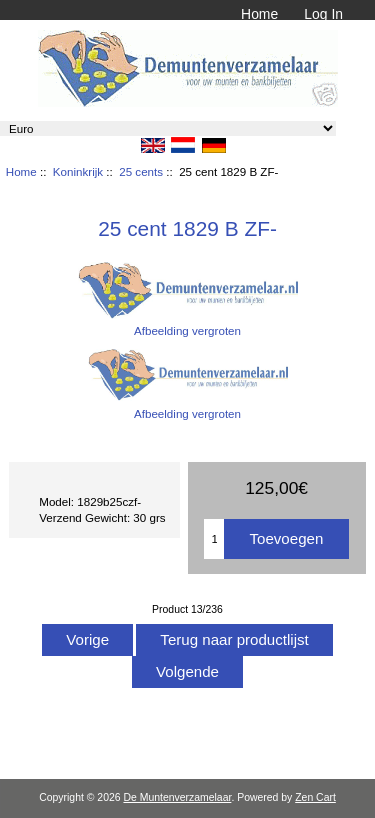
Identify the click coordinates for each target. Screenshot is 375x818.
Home (259, 14)
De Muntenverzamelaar (177, 797)
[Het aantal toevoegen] (214, 539)
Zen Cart (315, 797)
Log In (323, 14)
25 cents (141, 171)
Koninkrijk (78, 171)
